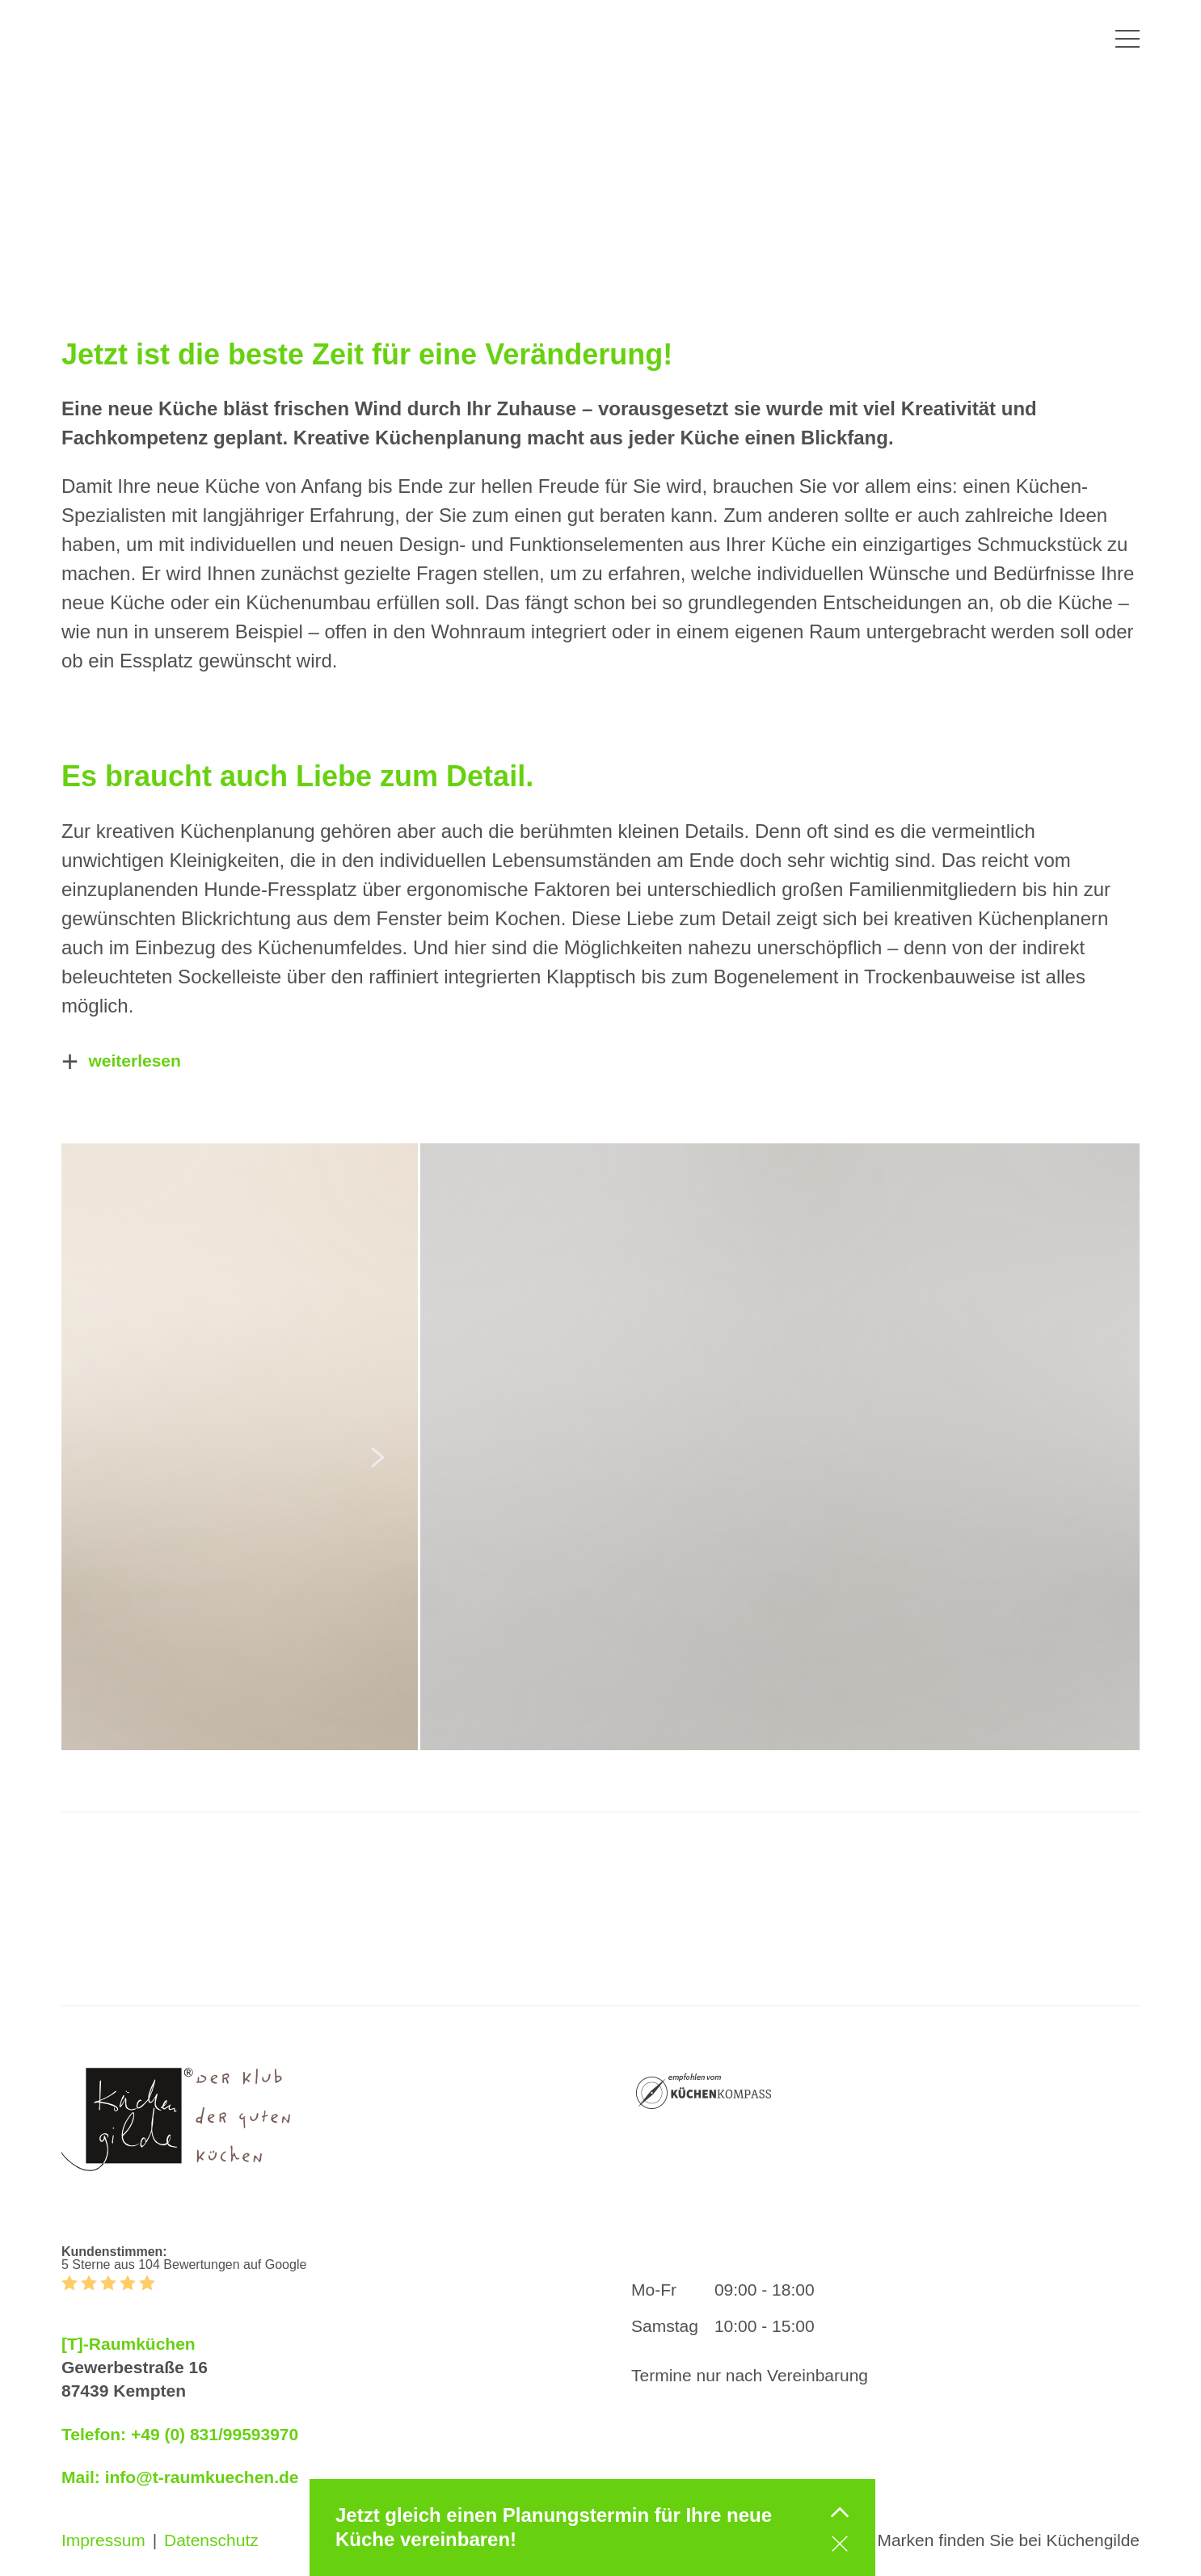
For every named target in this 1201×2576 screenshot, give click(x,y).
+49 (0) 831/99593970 (214, 2434)
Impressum (103, 2540)
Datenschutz (211, 2540)
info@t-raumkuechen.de (202, 2477)
